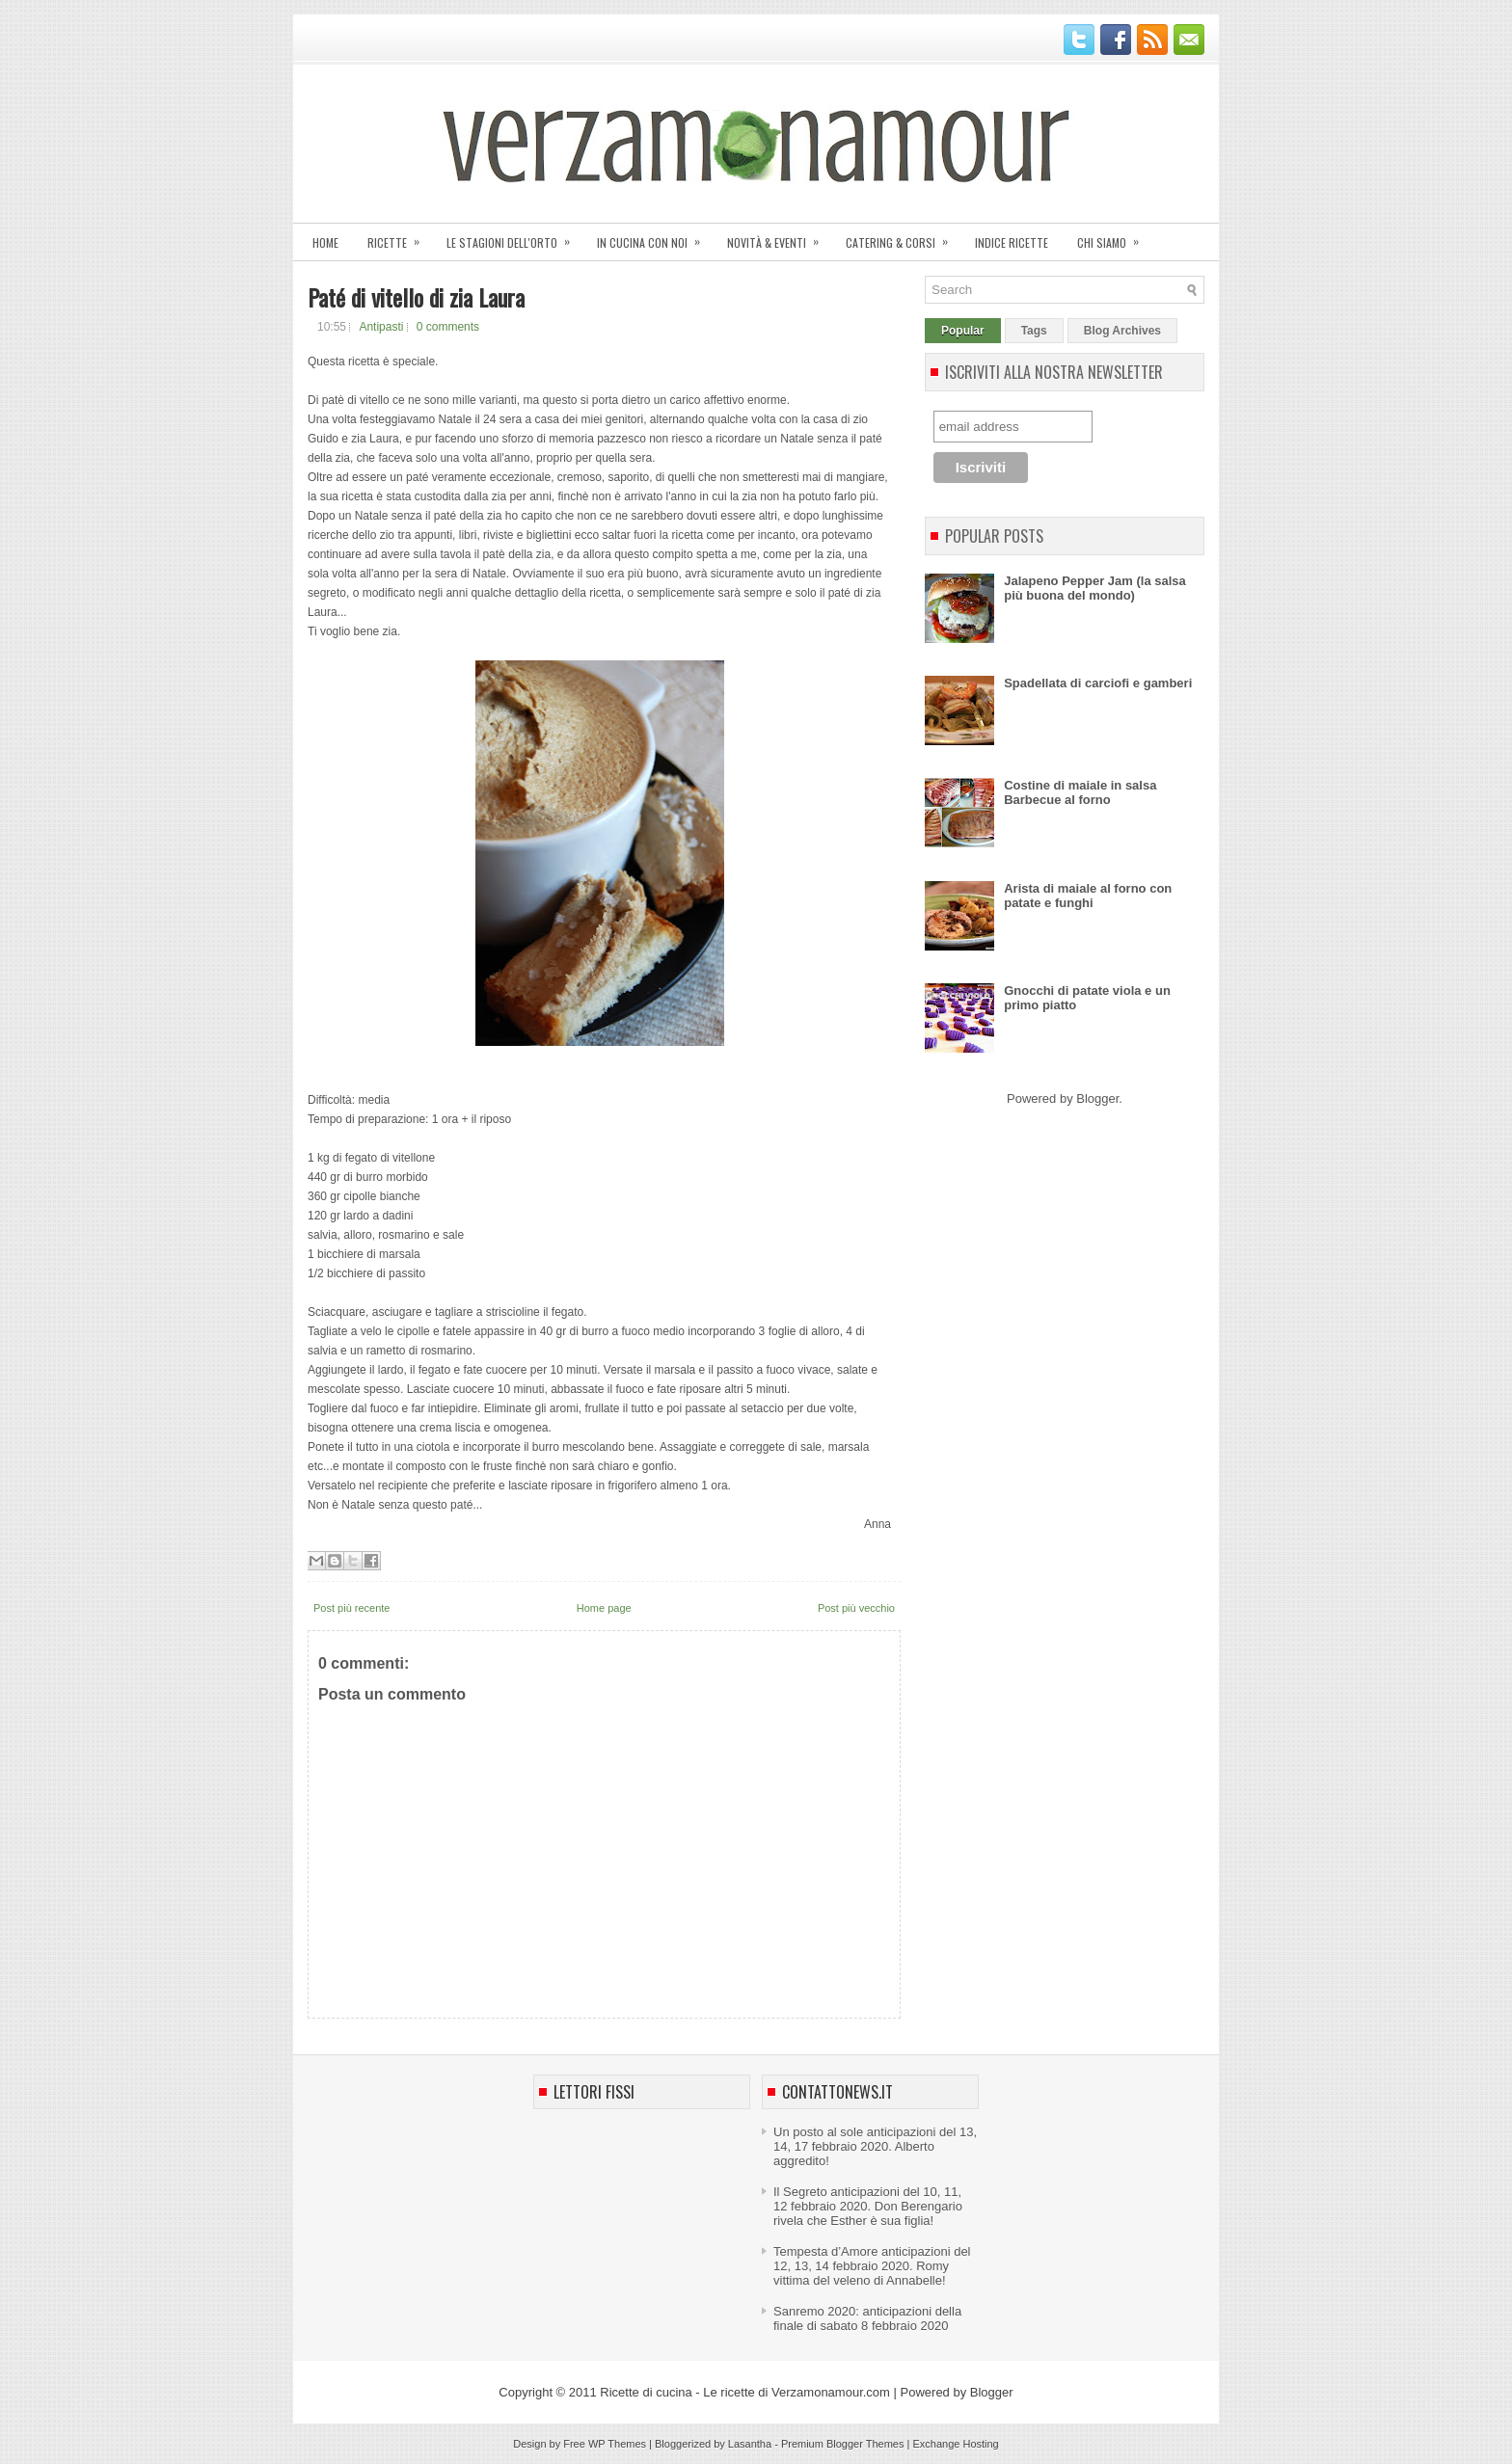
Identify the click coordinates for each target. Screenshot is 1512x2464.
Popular (963, 330)
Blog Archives (1122, 330)
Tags (1034, 330)
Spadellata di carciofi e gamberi (1098, 683)
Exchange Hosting (955, 2444)
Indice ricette (1011, 242)
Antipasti (381, 327)
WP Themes (617, 2444)
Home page (604, 1608)
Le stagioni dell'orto (514, 237)
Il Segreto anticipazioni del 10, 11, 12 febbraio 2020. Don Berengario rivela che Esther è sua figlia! (867, 2206)
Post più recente (352, 1608)
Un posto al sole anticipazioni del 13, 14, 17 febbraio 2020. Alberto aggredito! (875, 2146)
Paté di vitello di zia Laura (416, 296)
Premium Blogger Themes (842, 2444)
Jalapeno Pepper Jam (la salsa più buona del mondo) (1095, 588)
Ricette (399, 237)
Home (325, 242)
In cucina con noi (655, 237)
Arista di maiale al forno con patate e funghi (1088, 895)
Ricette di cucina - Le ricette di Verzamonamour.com (745, 2392)
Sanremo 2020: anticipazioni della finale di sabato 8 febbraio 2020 (867, 2318)
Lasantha (749, 2444)
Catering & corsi (903, 237)
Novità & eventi (779, 237)
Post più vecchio (856, 1608)
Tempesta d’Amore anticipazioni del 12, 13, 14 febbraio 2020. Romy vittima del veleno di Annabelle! (872, 2266)
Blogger (1097, 1098)
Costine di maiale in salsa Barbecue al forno (1080, 792)
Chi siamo (1114, 237)
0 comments (448, 327)
